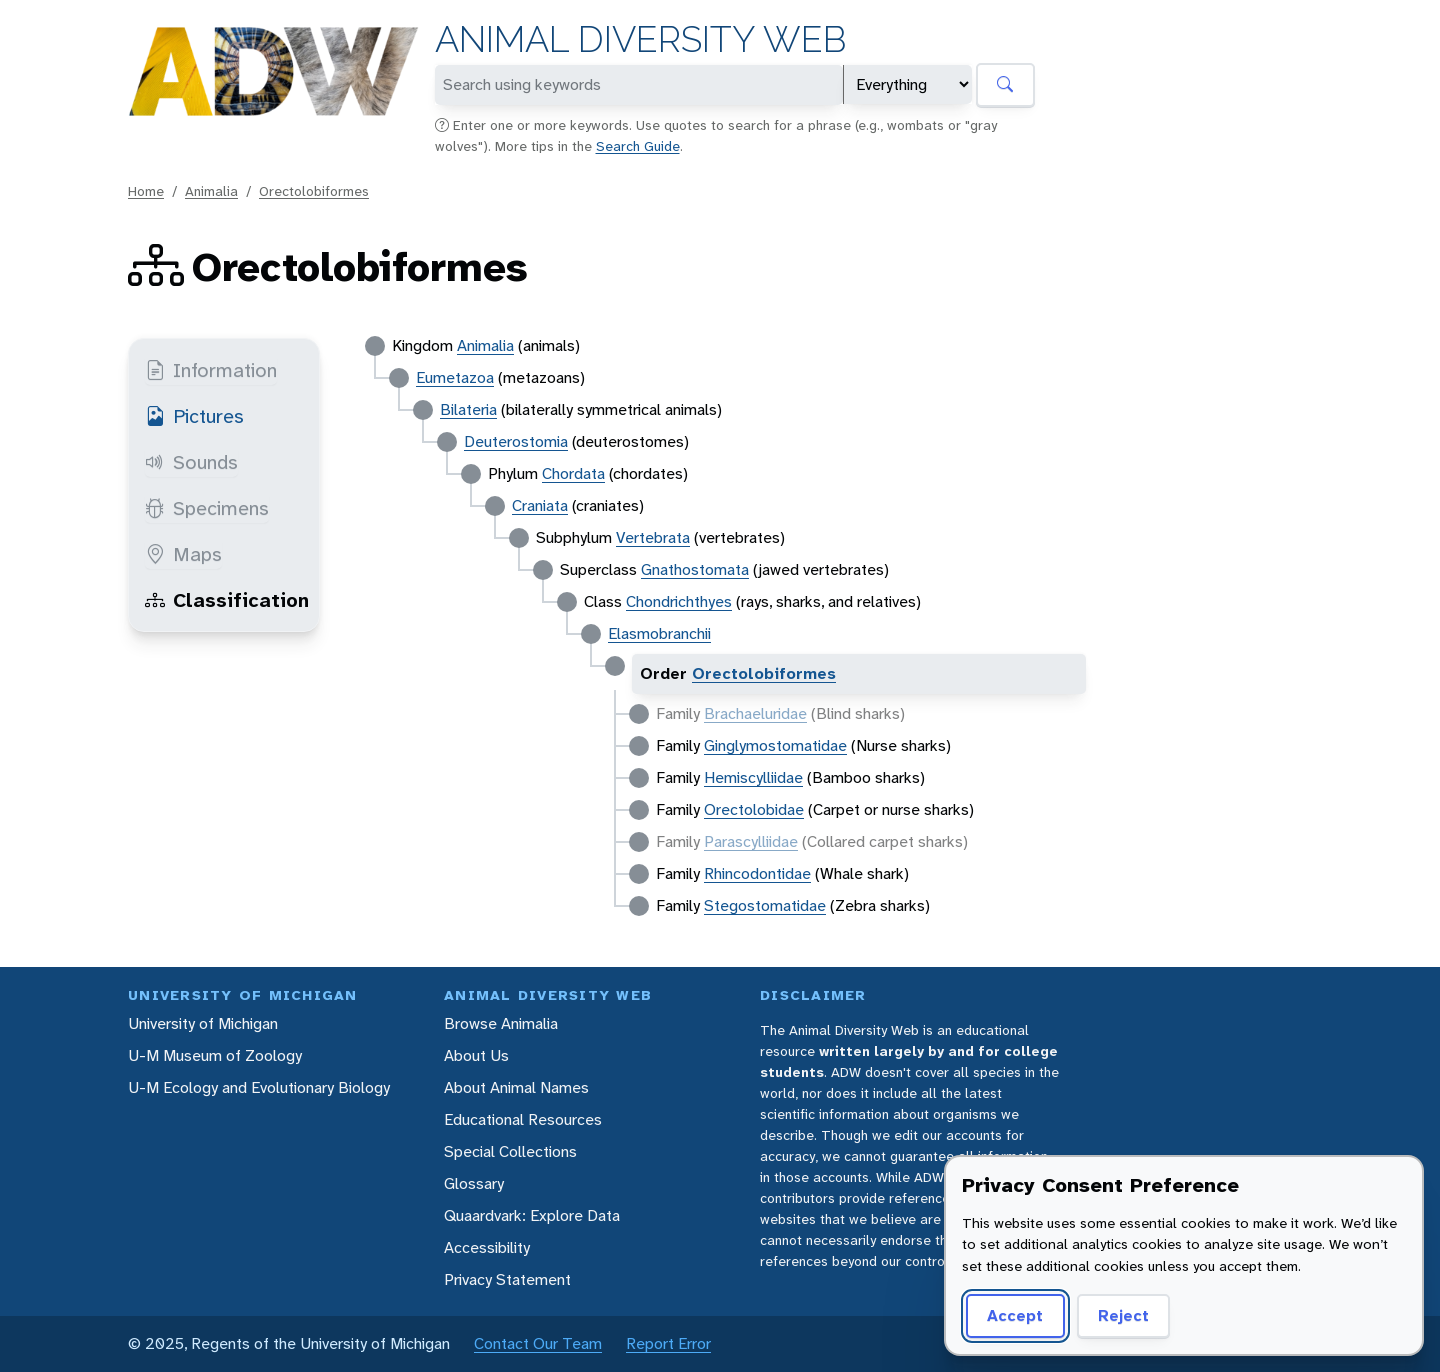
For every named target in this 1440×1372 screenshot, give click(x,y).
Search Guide (638, 146)
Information (211, 370)
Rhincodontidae (757, 873)
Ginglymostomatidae (775, 745)
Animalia (211, 191)
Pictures (194, 416)
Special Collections (510, 1151)
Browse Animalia (501, 1023)
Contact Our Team (538, 1343)
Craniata (540, 505)
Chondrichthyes (679, 601)
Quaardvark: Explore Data (532, 1215)
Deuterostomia (516, 441)
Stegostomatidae (765, 905)
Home (146, 191)
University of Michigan (203, 1023)
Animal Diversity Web (640, 39)
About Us (476, 1055)
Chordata (573, 473)
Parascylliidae (751, 841)
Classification (227, 600)
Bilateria (468, 409)
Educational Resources (523, 1119)
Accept (1015, 1315)
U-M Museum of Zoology (215, 1055)
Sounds (191, 462)
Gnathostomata (695, 569)
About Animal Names (516, 1087)
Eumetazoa (455, 377)
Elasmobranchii (659, 633)
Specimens (207, 508)
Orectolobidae (754, 809)
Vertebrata (653, 537)
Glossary (474, 1183)
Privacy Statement (507, 1279)
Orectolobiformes (314, 191)
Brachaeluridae (755, 713)
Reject (1123, 1315)
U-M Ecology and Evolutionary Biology (259, 1087)
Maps (183, 554)
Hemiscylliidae (753, 777)
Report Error (668, 1343)
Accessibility (487, 1247)
